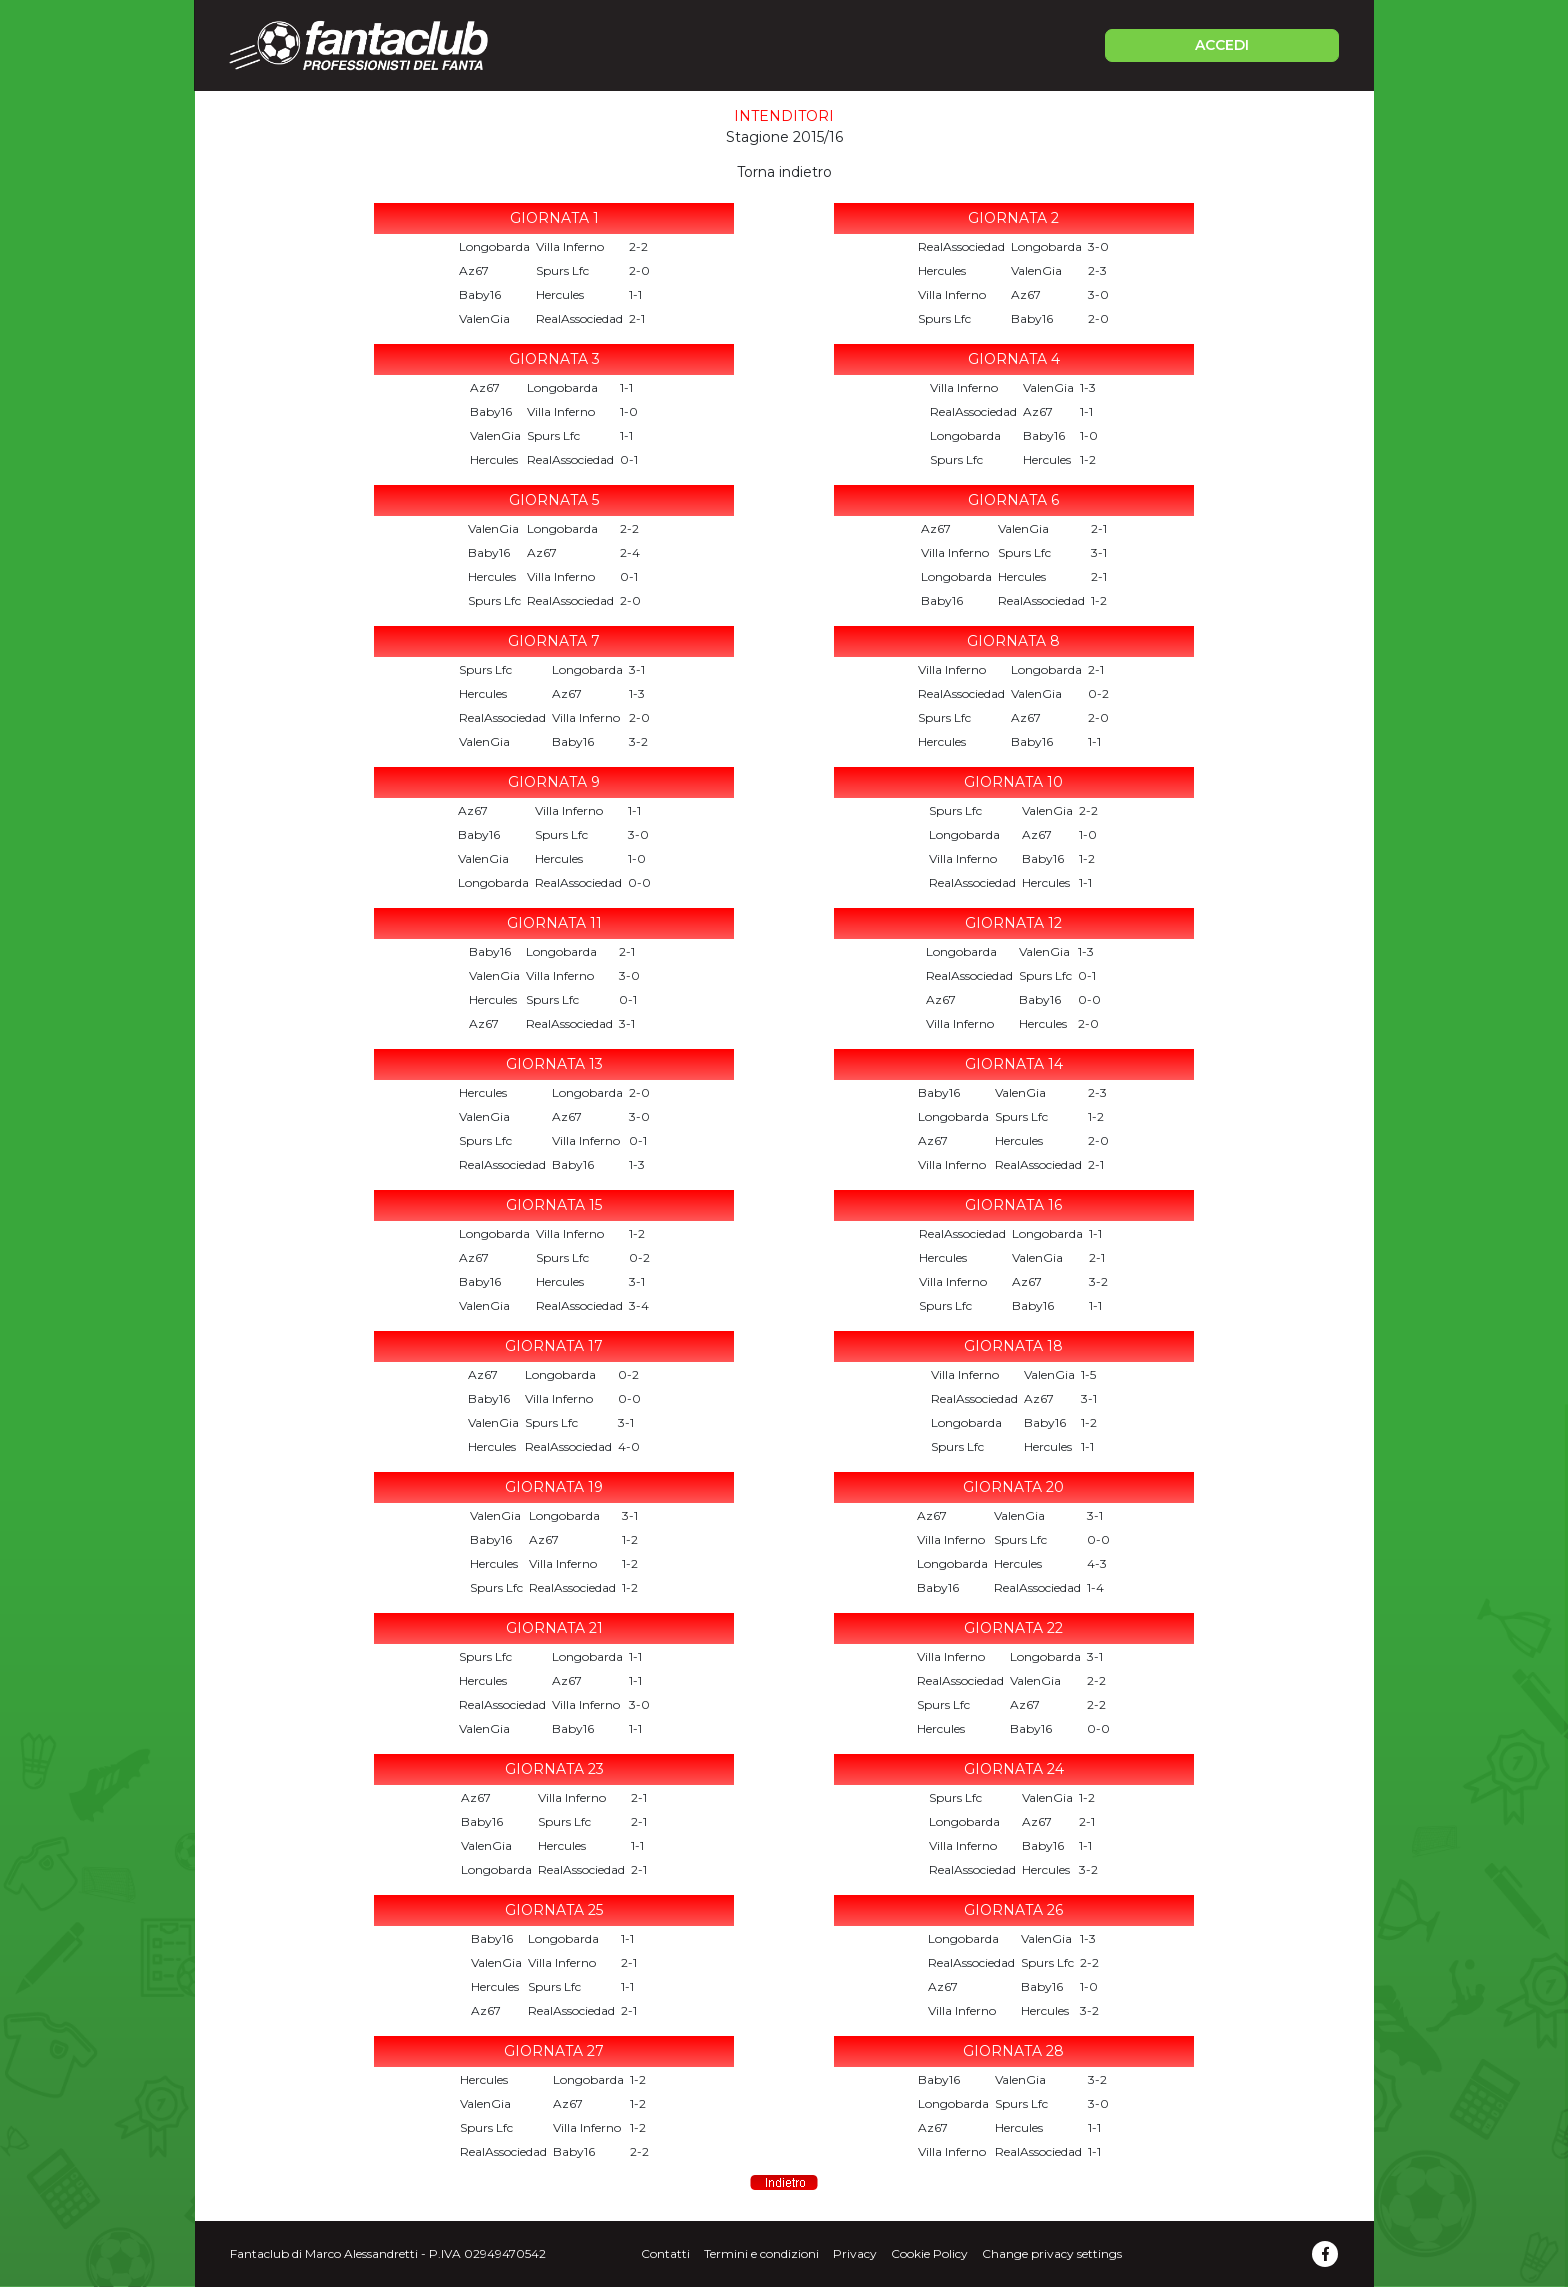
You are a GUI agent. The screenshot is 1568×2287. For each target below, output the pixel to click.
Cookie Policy (929, 2253)
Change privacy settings (1052, 2253)
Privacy (855, 2253)
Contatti (665, 2253)
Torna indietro (784, 172)
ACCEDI (1222, 45)
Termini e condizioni (761, 2253)
